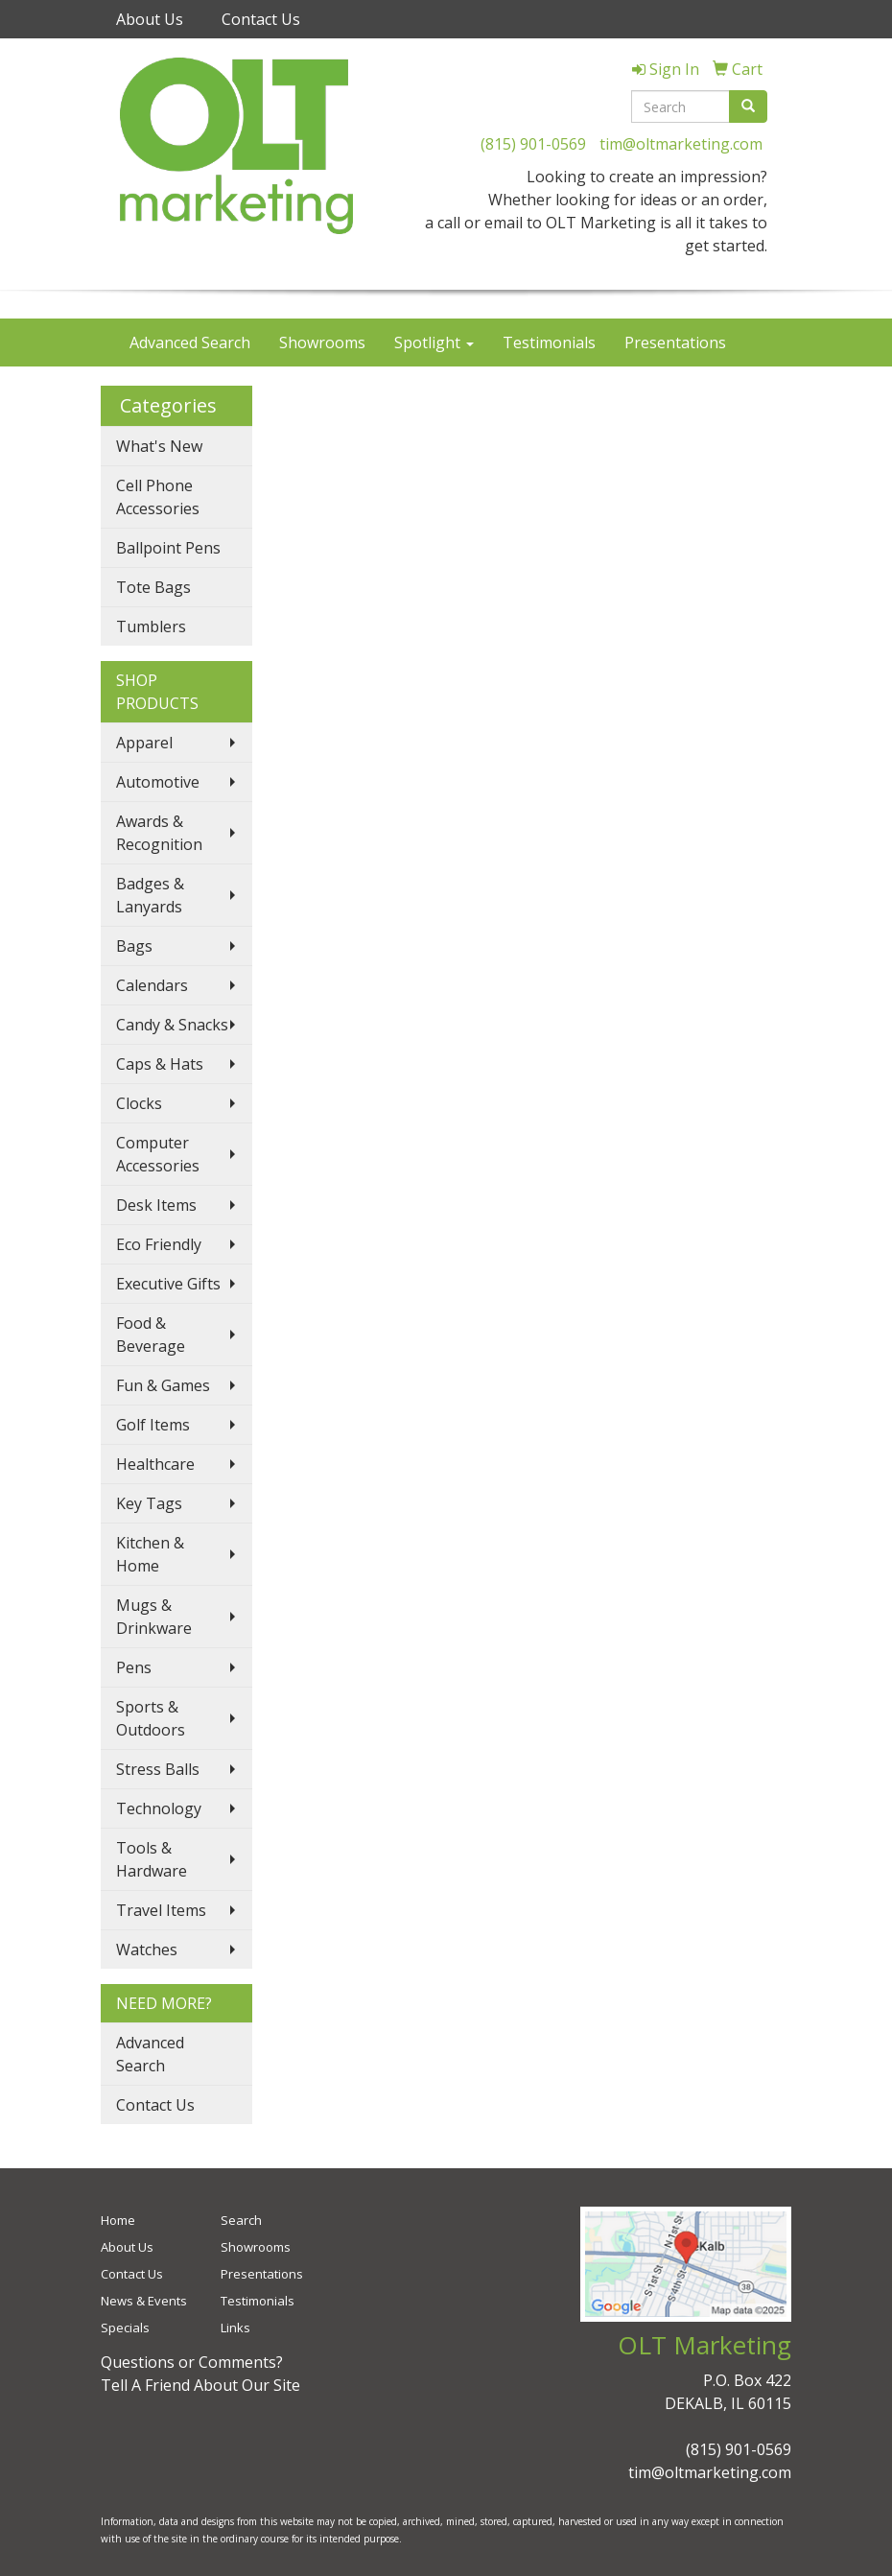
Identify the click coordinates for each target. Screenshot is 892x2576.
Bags (134, 946)
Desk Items (156, 1205)
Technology (158, 1808)
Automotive (158, 781)
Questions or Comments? (192, 2362)
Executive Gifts (168, 1283)
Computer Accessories (158, 1154)
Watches (146, 1949)
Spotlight (434, 342)
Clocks (139, 1103)
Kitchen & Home (150, 1554)
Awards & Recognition (159, 833)
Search (241, 2220)
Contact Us (261, 19)
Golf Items (153, 1424)
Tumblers (151, 626)
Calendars (152, 985)
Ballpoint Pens (168, 547)
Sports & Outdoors (150, 1718)
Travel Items (161, 1910)
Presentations (675, 342)
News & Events (144, 2300)
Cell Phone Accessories (158, 497)
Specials (125, 2327)
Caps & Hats (159, 1064)
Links (235, 2327)
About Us (149, 19)
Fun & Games (163, 1385)
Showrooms (322, 342)
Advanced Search (189, 342)
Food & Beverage (150, 1334)
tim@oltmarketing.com (681, 143)
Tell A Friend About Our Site (200, 2385)
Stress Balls (158, 1769)
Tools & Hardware (151, 1859)
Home (118, 2220)
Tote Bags (153, 587)
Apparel (144, 742)
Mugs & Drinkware (154, 1617)
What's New (159, 446)
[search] (748, 106)
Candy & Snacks (172, 1024)
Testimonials (549, 342)
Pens (134, 1667)
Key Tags (149, 1503)
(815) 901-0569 (533, 143)
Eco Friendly (158, 1244)
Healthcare (155, 1464)
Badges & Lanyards (150, 895)
